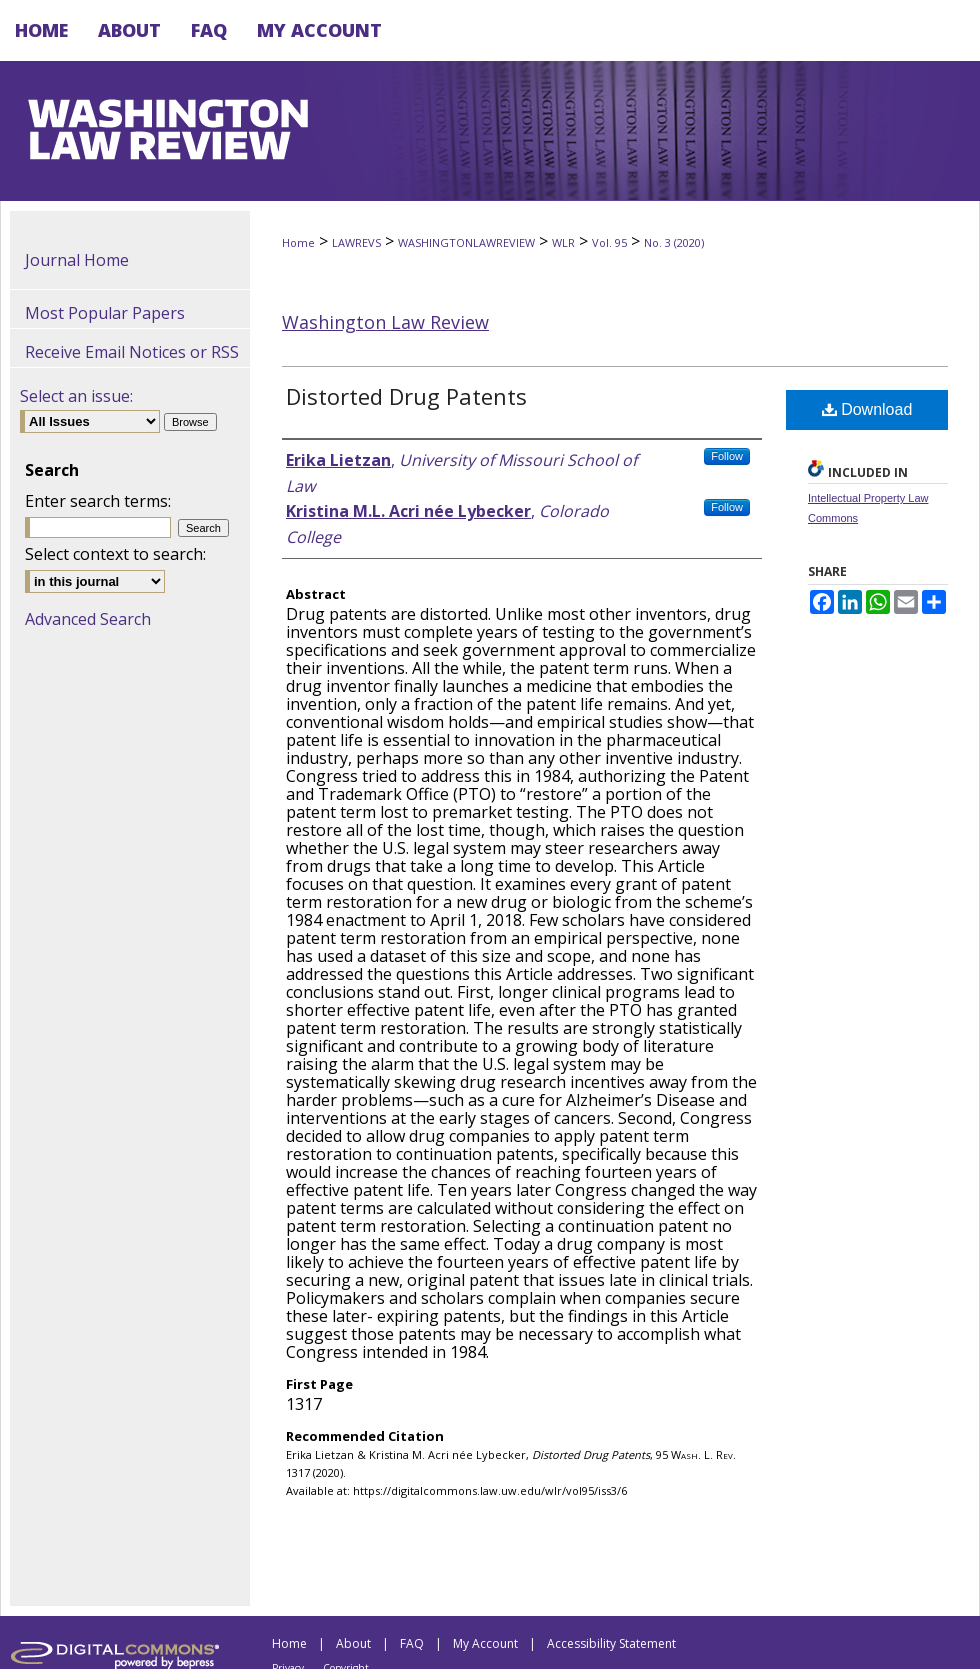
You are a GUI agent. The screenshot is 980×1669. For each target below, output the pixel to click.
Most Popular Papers (105, 313)
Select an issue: (76, 396)
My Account (485, 1643)
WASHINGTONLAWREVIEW (466, 242)
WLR (563, 242)
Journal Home (77, 260)
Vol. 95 (609, 242)
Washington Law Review (385, 322)
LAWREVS (356, 242)
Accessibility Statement (611, 1643)
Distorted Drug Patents (406, 396)
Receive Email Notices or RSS (132, 352)
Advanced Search (88, 619)
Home (298, 242)
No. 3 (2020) (674, 242)
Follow (727, 456)
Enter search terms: (98, 501)
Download (867, 409)
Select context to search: (115, 554)
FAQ (412, 1643)
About (353, 1643)
